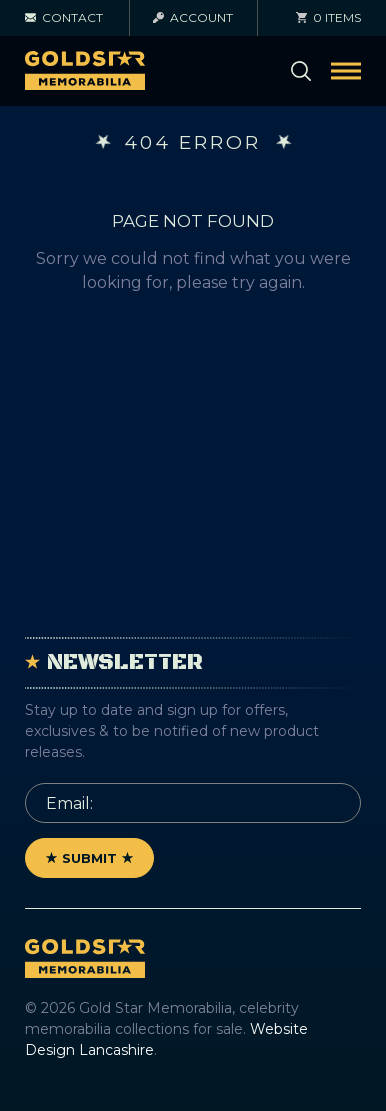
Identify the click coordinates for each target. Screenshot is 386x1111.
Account (193, 17)
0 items (328, 17)
